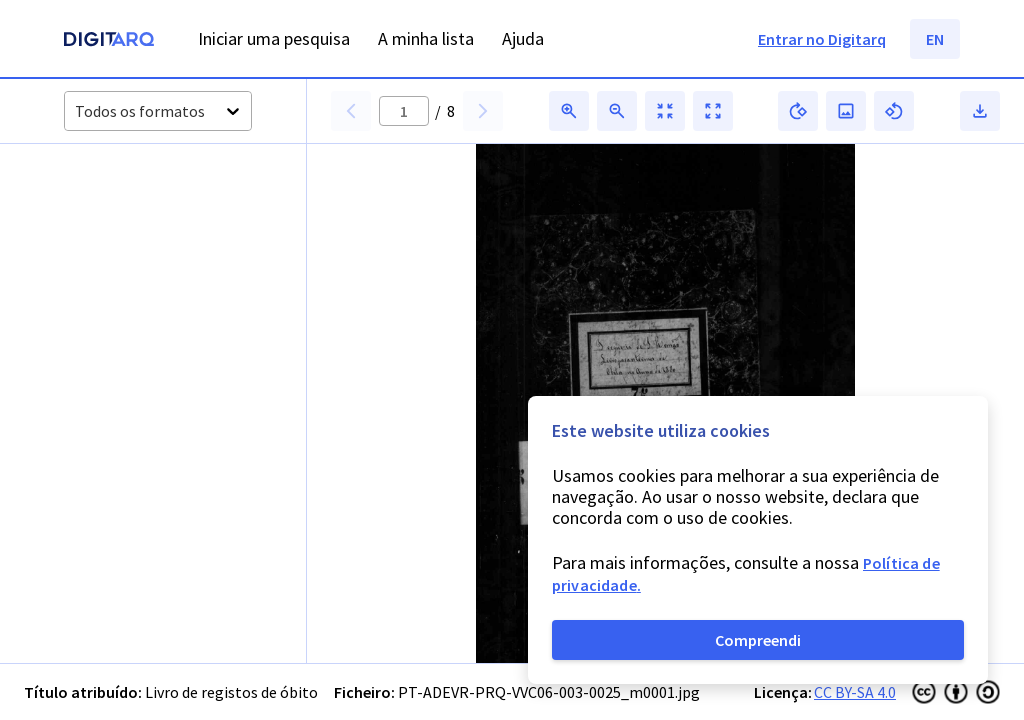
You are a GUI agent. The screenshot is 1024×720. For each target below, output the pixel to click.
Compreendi (758, 640)
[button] (108, 212)
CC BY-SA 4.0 (855, 692)
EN (935, 39)
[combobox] (76, 111)
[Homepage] (109, 41)
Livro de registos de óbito (231, 692)
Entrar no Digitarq (822, 39)
